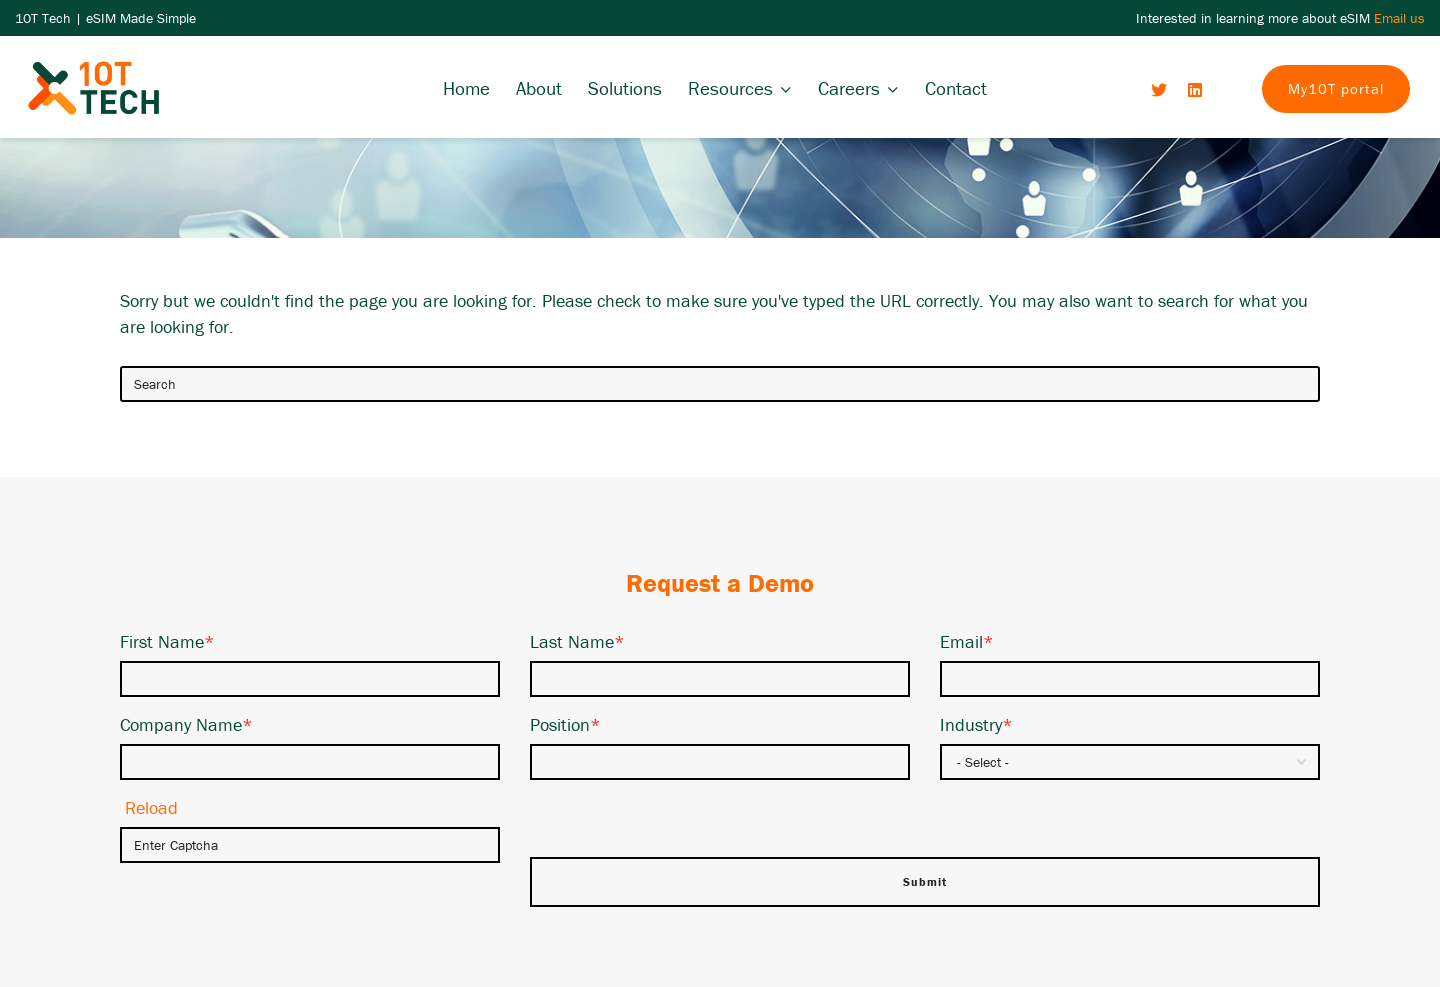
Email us (1399, 18)
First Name (167, 641)
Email (967, 641)
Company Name (186, 724)
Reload (151, 807)
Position (565, 724)
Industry (976, 724)
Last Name (577, 641)
